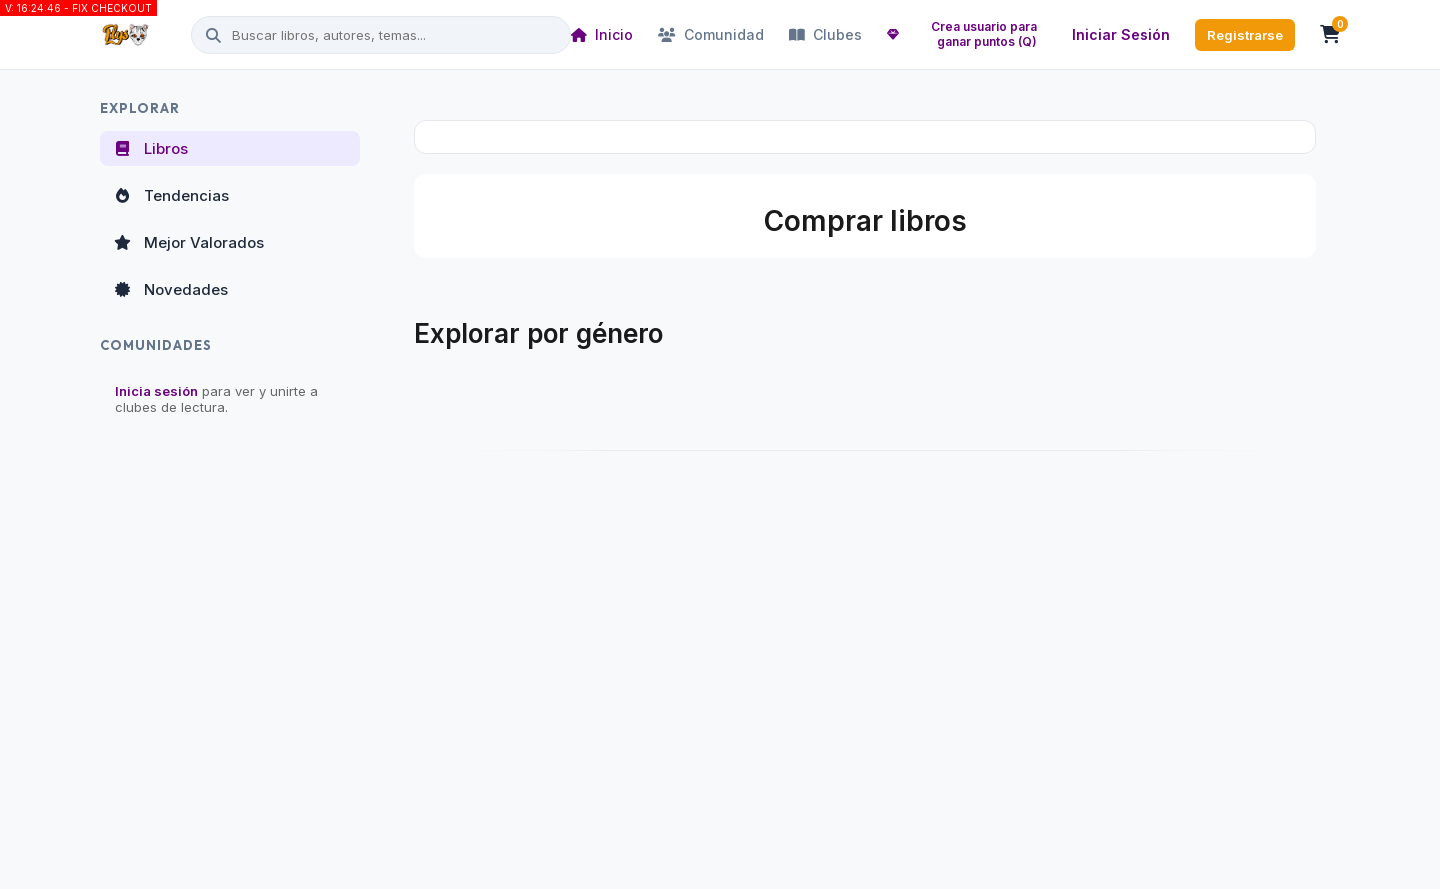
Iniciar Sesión (1121, 34)
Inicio (602, 34)
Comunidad (711, 34)
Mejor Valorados (188, 242)
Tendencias (170, 195)
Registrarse (1245, 35)
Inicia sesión (156, 391)
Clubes (825, 34)
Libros (150, 148)
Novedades (170, 289)
